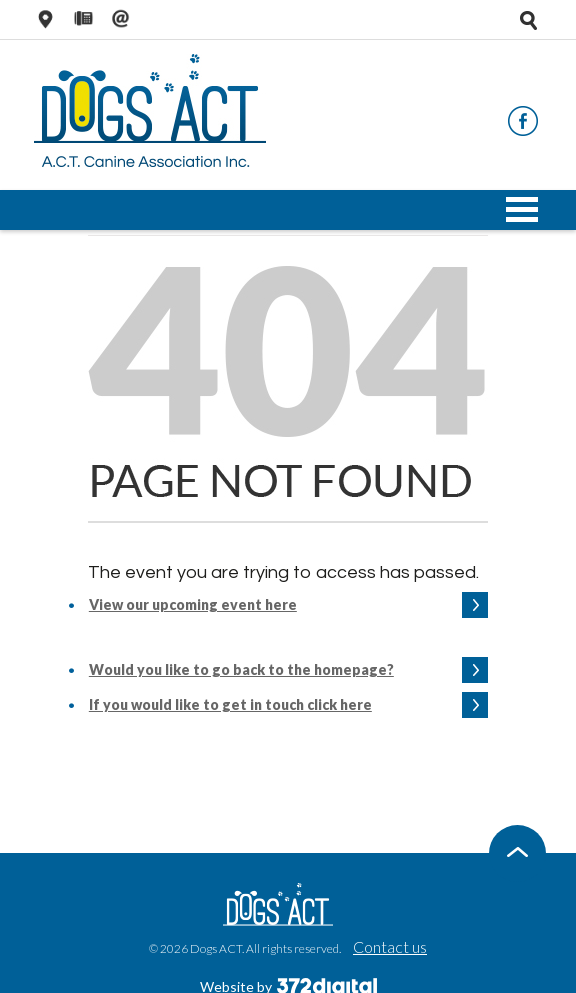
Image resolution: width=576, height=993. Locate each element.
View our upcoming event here (193, 604)
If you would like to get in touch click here (230, 704)
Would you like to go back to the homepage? (241, 669)
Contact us (390, 946)
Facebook (523, 121)
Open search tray (528, 20)
